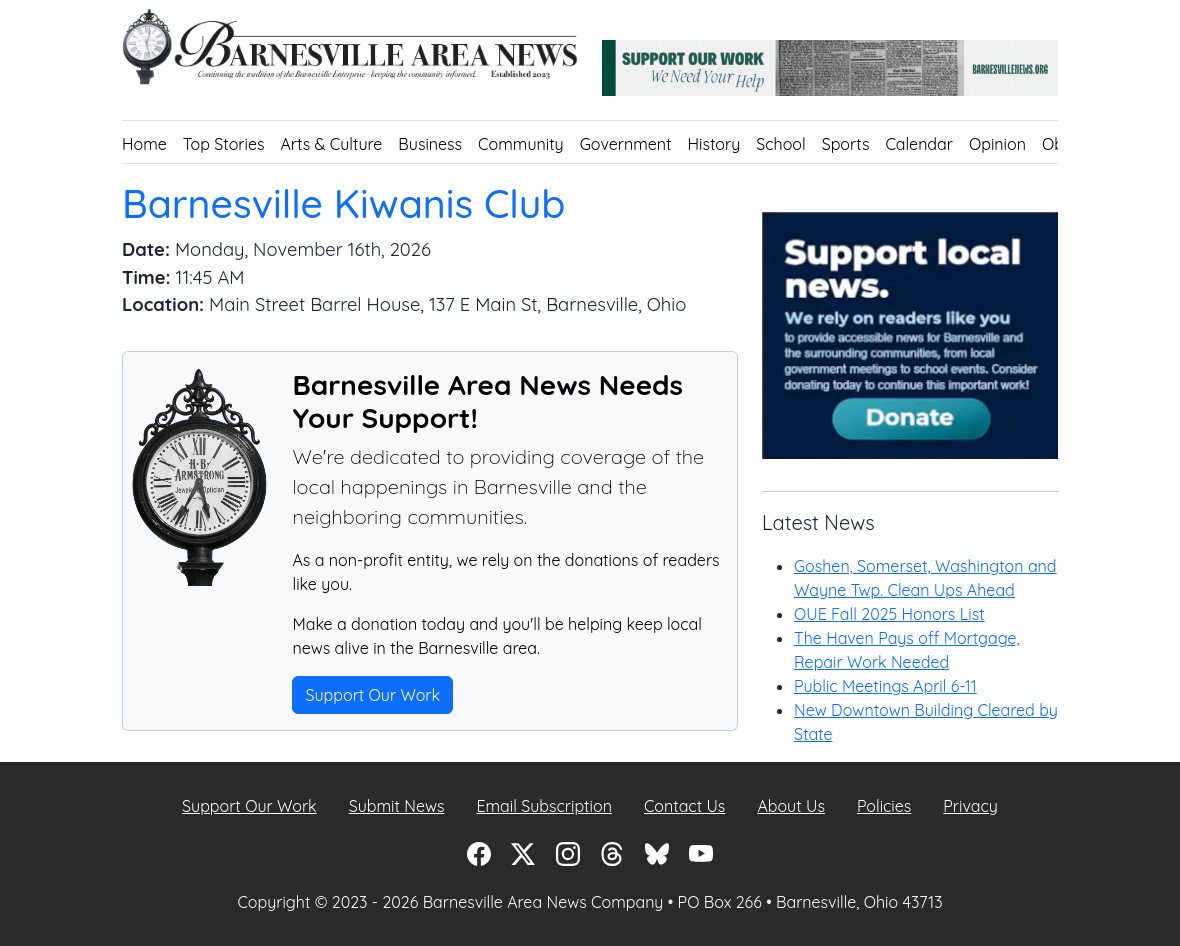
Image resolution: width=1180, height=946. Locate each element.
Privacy (970, 806)
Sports (846, 144)
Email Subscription (543, 806)
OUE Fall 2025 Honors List (889, 614)
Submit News (397, 806)
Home (144, 144)
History (714, 144)
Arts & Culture (331, 144)
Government (626, 144)
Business (430, 144)
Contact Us (684, 806)
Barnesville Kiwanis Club (345, 203)
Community (521, 144)
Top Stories (224, 144)
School (780, 144)
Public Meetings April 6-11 (885, 686)
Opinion (997, 144)
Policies (884, 806)
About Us (791, 806)
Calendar (919, 144)
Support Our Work (372, 695)
